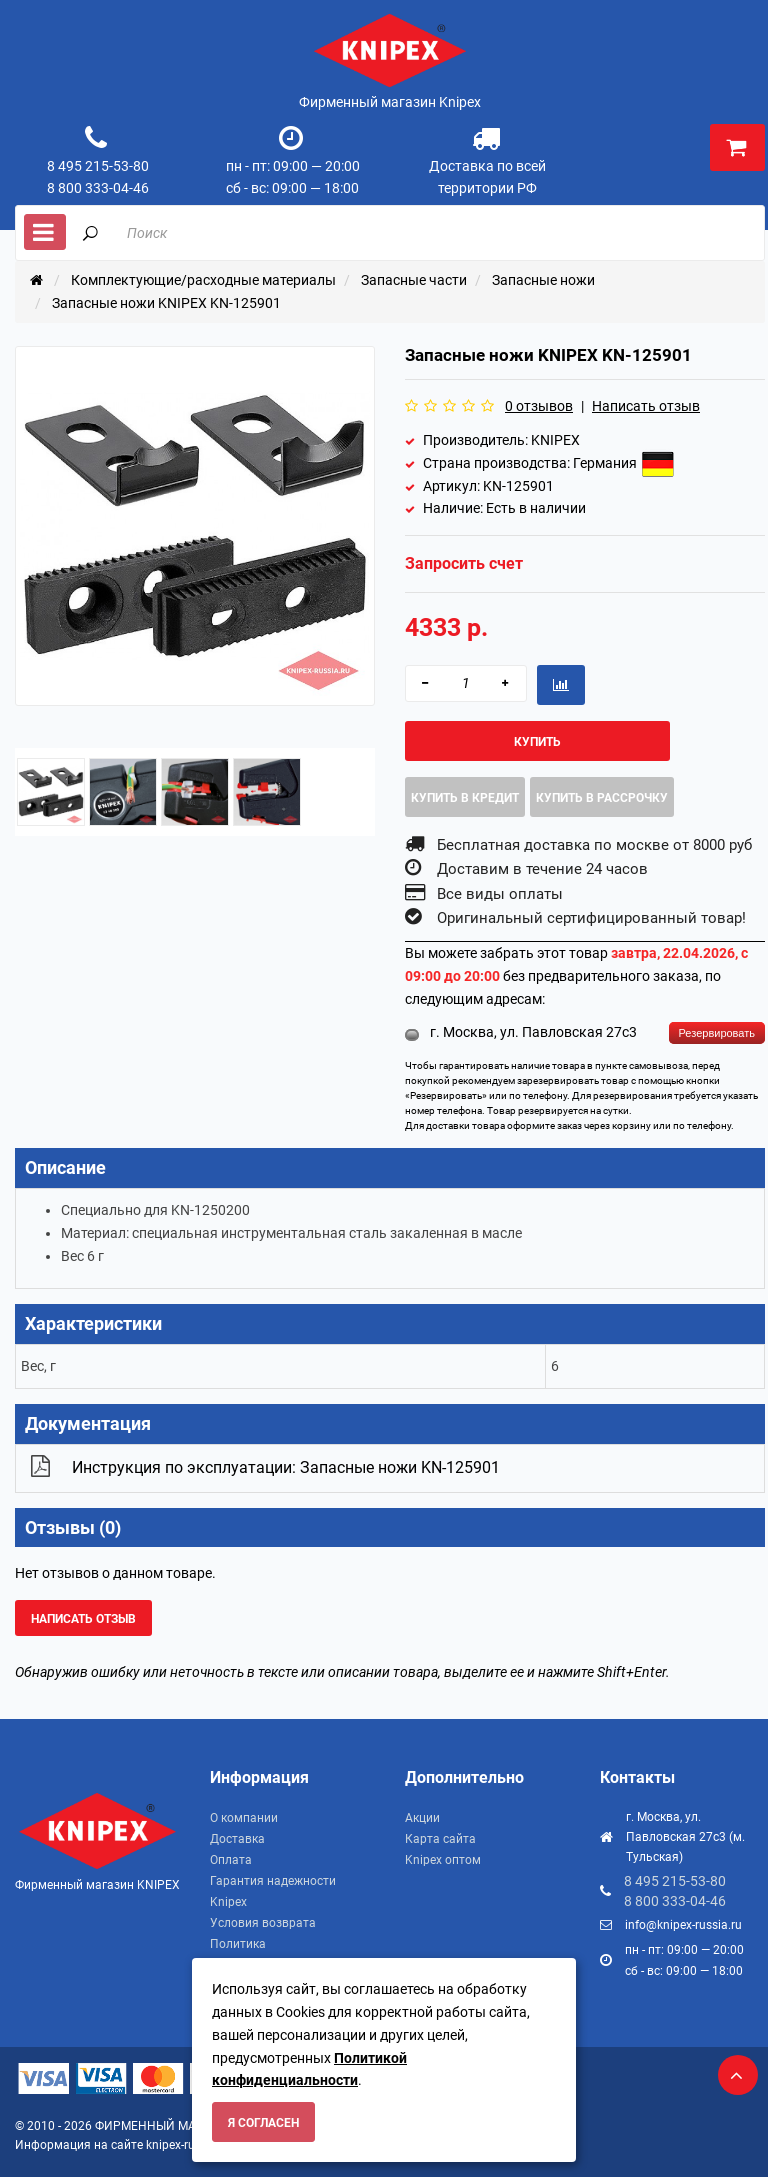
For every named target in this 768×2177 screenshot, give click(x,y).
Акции (422, 1818)
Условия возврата (263, 1923)
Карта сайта (440, 1839)
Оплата (231, 1860)
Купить (537, 742)
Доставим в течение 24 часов (542, 869)
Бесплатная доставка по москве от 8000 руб (594, 845)
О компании (244, 1818)
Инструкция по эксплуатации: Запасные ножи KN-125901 (286, 1467)
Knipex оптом (443, 1860)
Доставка (237, 1839)
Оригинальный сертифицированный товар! (591, 918)
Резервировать (717, 1033)
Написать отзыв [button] (83, 1619)
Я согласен (263, 2123)
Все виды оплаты (500, 894)
